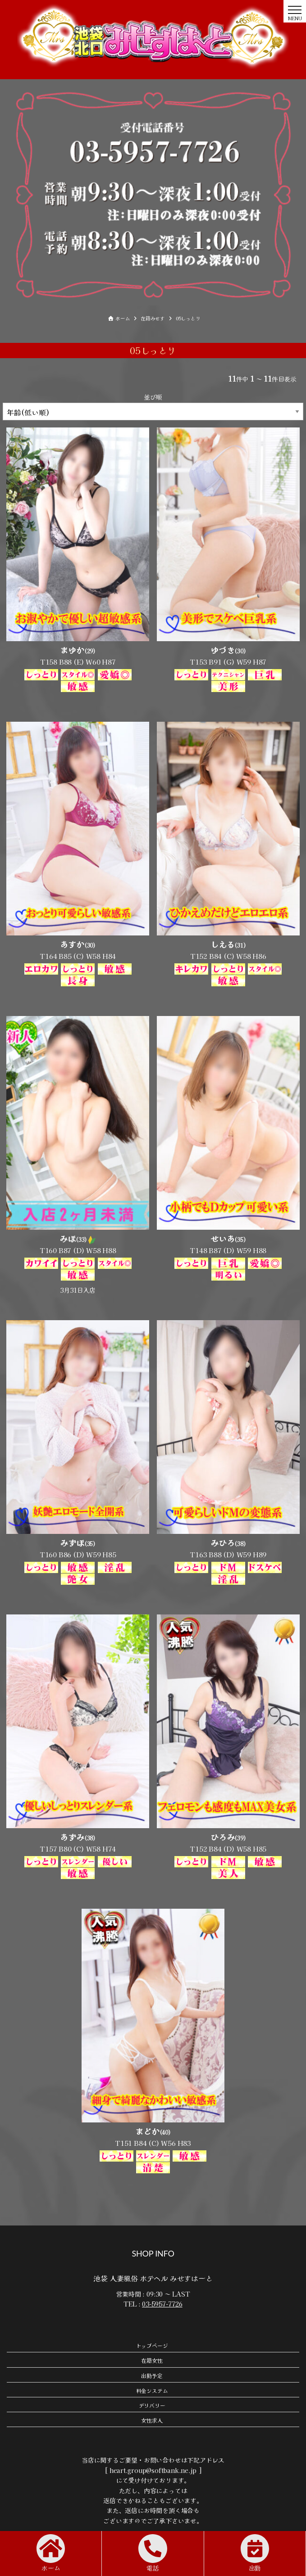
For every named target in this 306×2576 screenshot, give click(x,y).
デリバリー (152, 2405)
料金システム (152, 2390)
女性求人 (151, 2420)
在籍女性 (151, 2361)
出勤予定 (151, 2375)
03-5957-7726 (162, 2303)
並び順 (153, 396)
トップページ (152, 2346)
